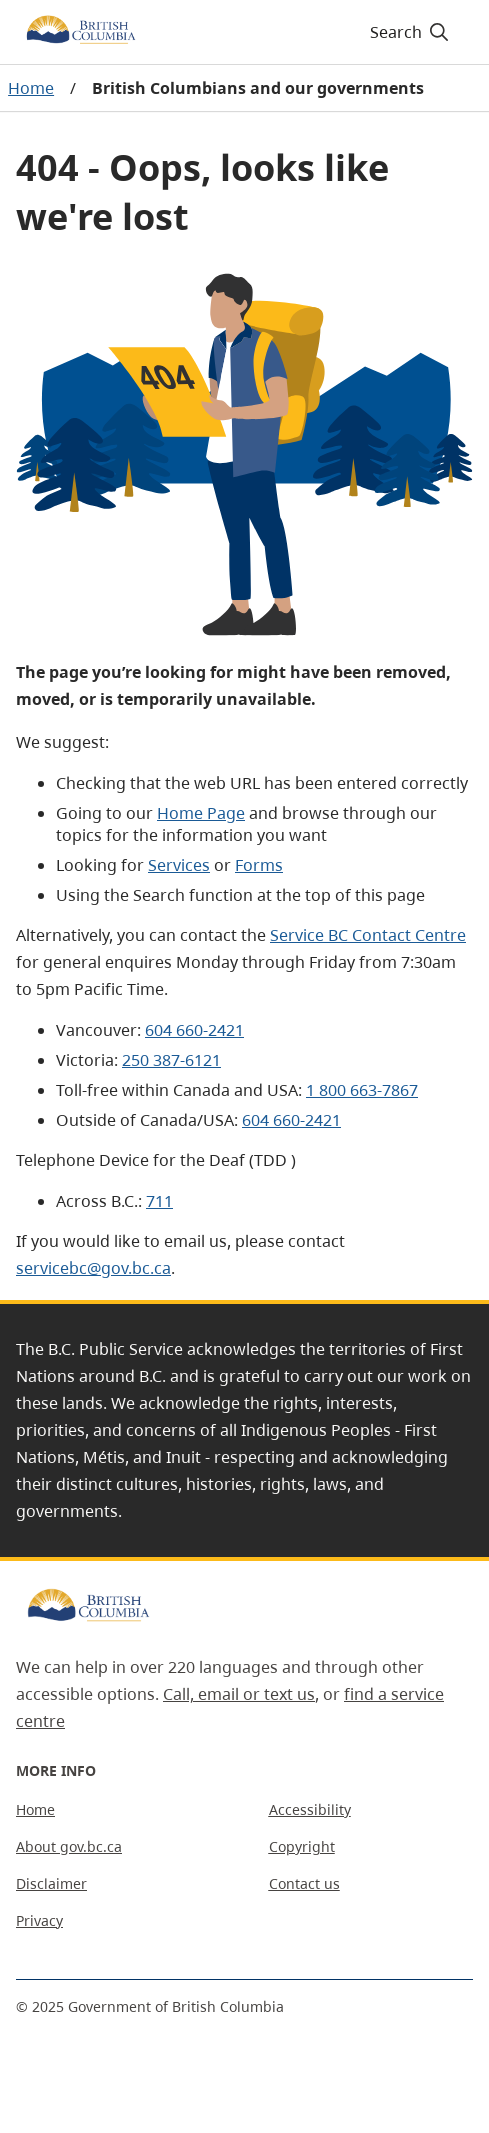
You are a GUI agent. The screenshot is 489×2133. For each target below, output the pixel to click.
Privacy (39, 1920)
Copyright (302, 1846)
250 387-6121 (171, 1060)
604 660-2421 (194, 1030)
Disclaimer (51, 1883)
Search (410, 32)
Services (179, 865)
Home (31, 88)
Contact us (304, 1883)
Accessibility (310, 1809)
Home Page (201, 813)
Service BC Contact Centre (368, 935)
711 (159, 1201)
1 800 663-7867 (362, 1090)
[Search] (406, 32)
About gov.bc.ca (69, 1846)
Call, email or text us (239, 1694)
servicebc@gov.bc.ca (93, 1268)
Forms (259, 865)
